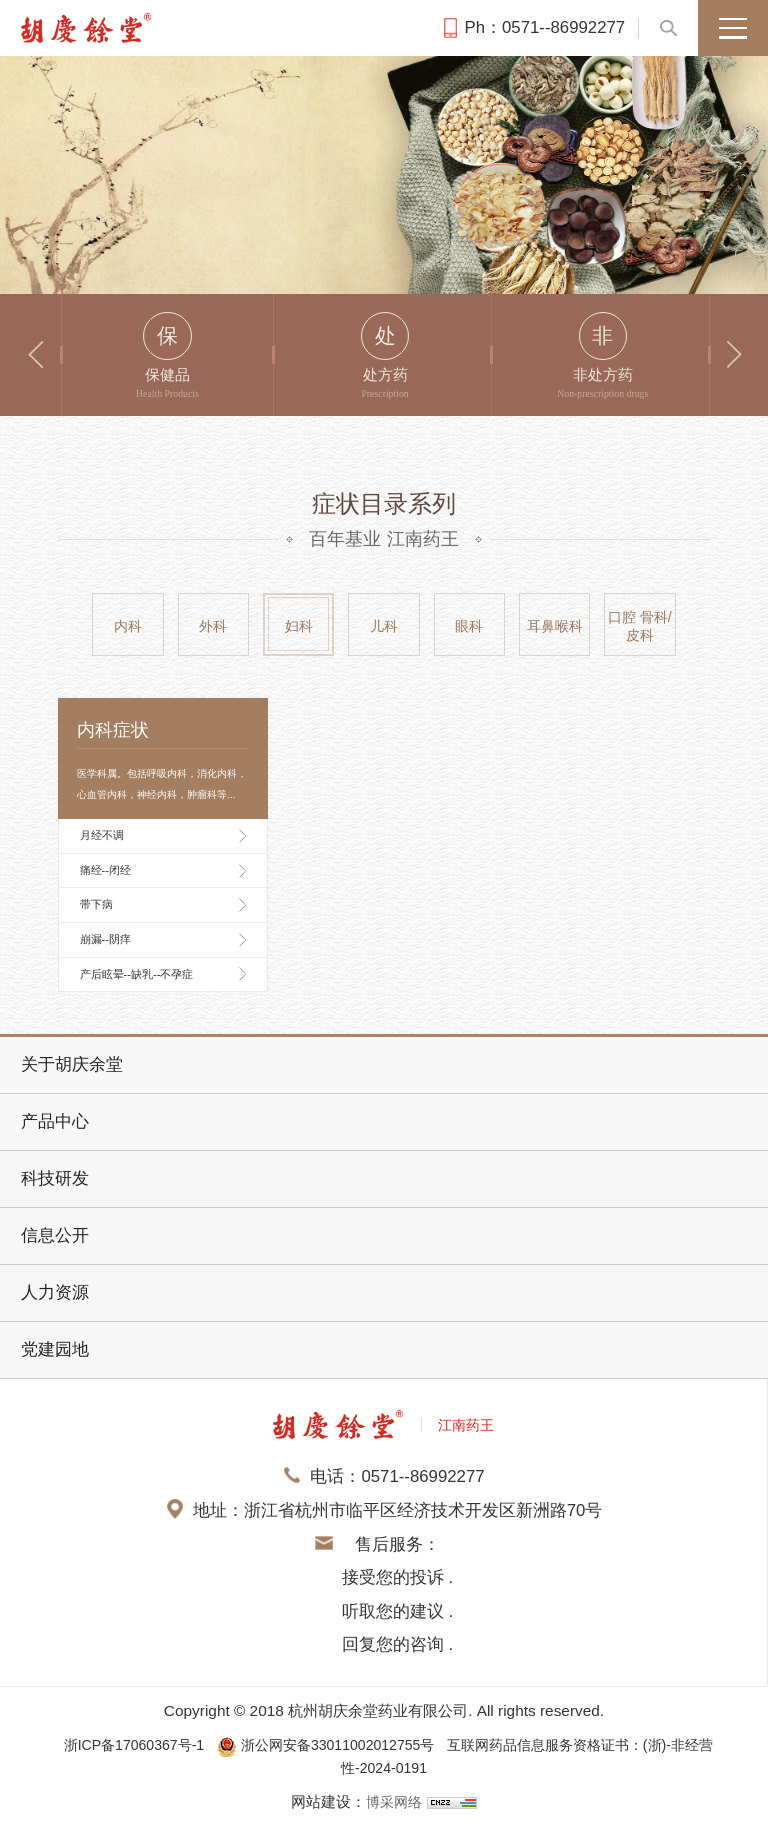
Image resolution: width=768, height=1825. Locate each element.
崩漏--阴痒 (105, 939)
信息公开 (55, 1235)
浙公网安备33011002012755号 (324, 1744)
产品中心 (55, 1121)
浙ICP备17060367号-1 (115, 1744)
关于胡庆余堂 (72, 1064)
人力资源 (55, 1292)
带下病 (96, 904)
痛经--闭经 (105, 870)
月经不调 (102, 835)
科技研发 (55, 1178)
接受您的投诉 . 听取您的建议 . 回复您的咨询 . (397, 1611)
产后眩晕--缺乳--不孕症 (137, 974)
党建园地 (55, 1349)
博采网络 (394, 1800)
